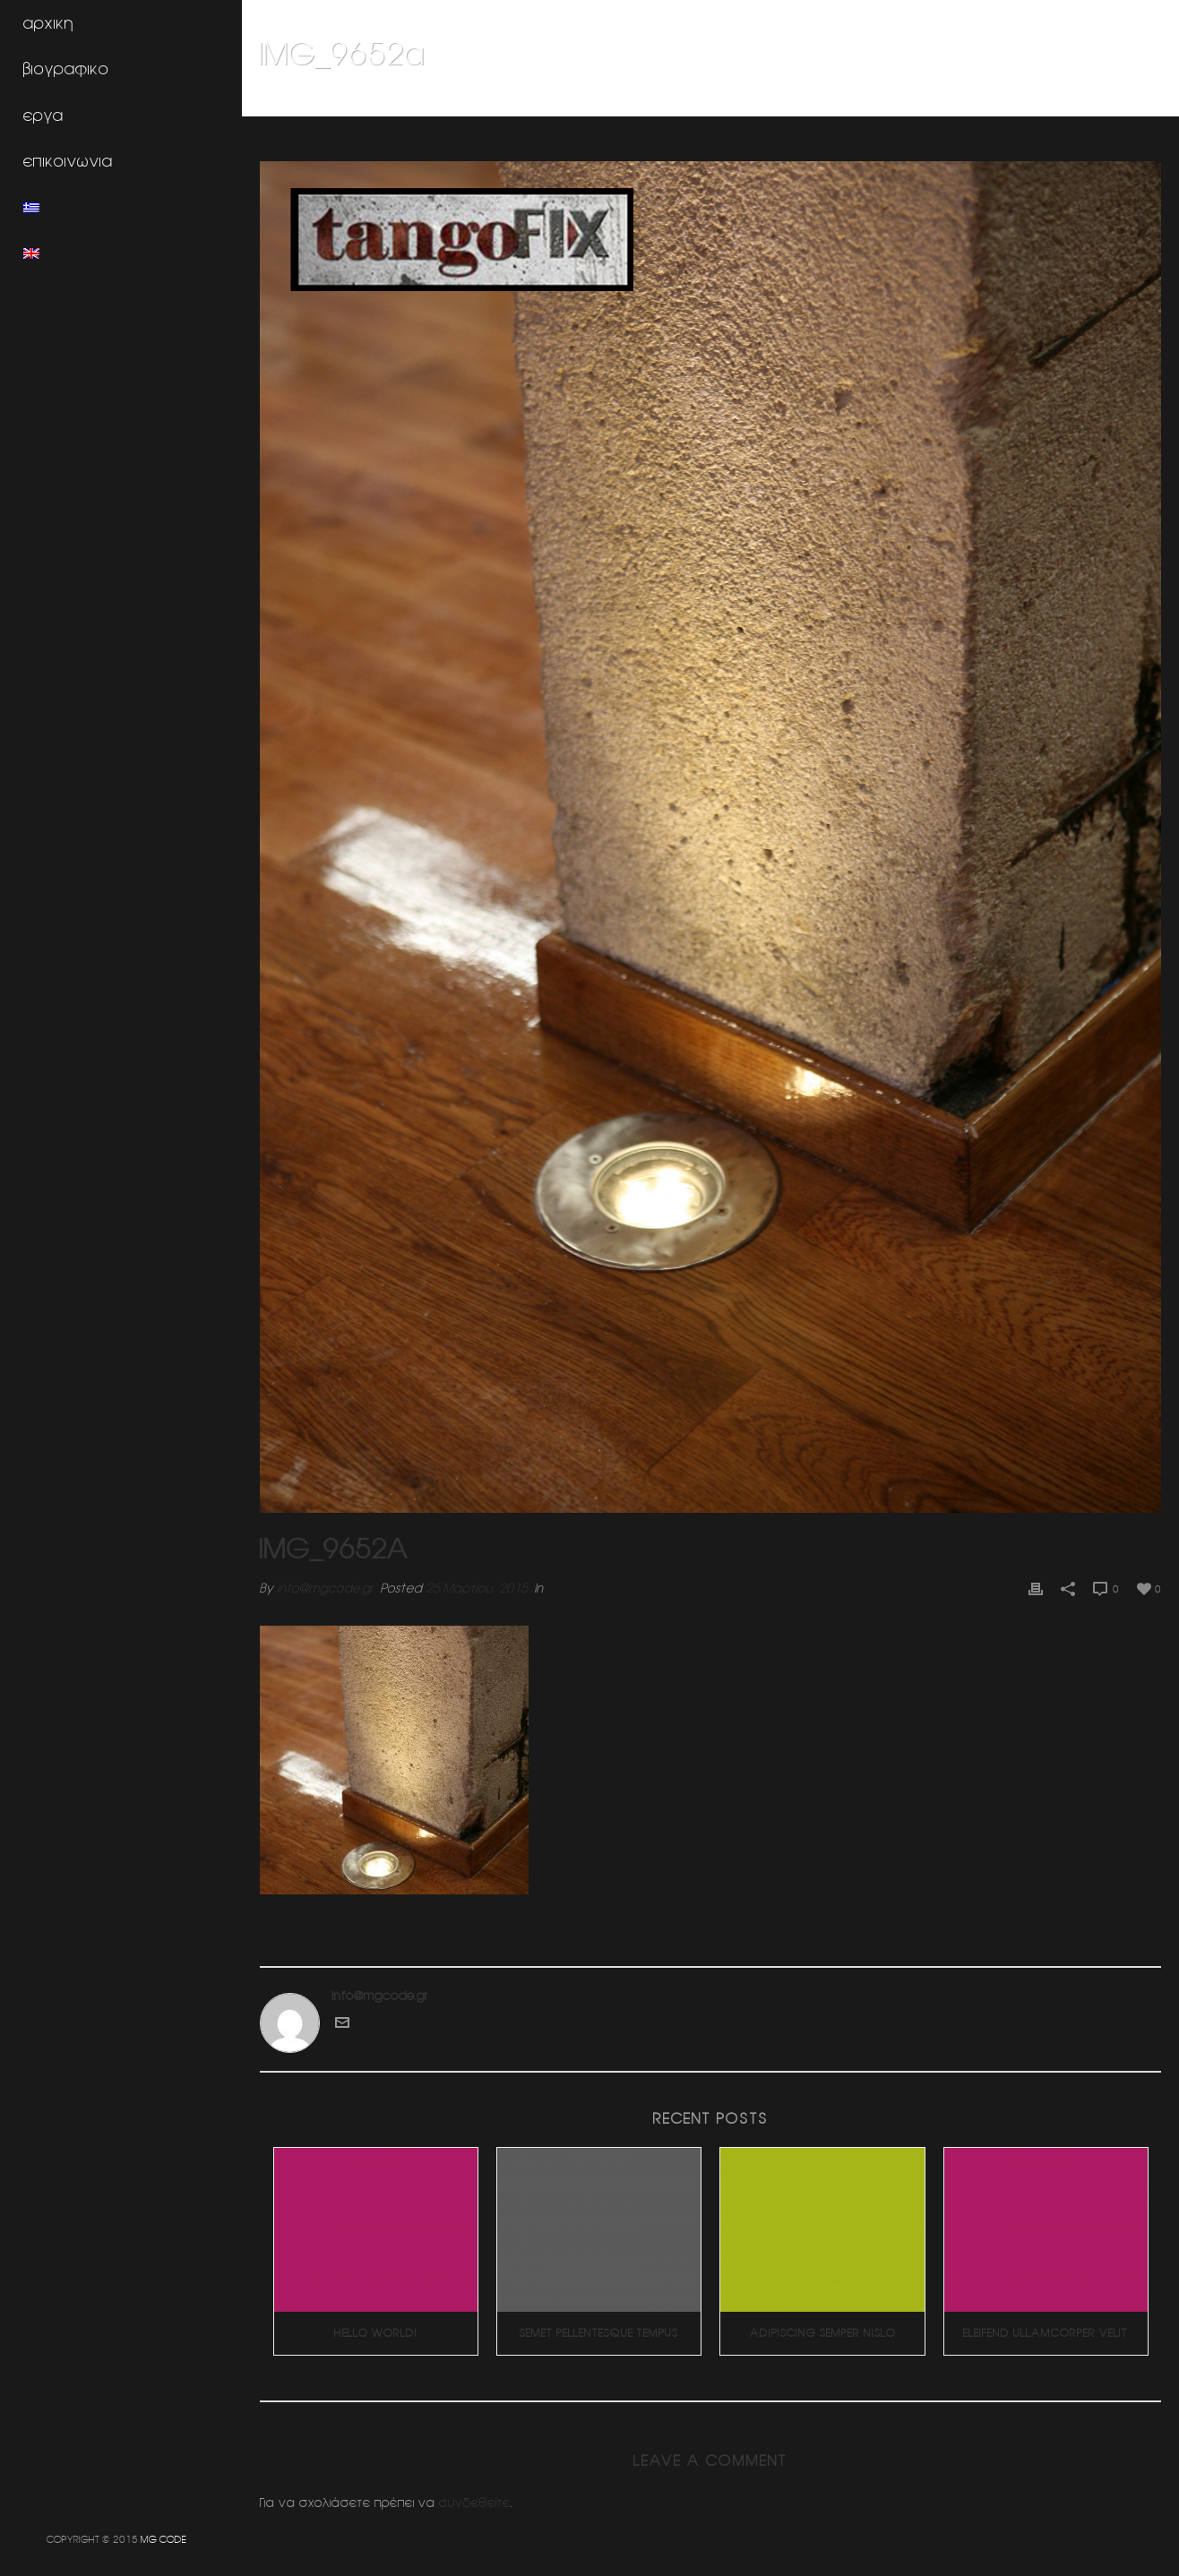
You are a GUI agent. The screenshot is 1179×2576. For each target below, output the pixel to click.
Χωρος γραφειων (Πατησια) (1012, 99)
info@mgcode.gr (325, 1588)
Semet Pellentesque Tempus (599, 2332)
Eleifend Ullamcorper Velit (1045, 2332)
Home (916, 99)
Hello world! (375, 2332)
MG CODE (163, 2538)
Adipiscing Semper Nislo (823, 2332)
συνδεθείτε (475, 2502)
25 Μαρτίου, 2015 (477, 1588)
